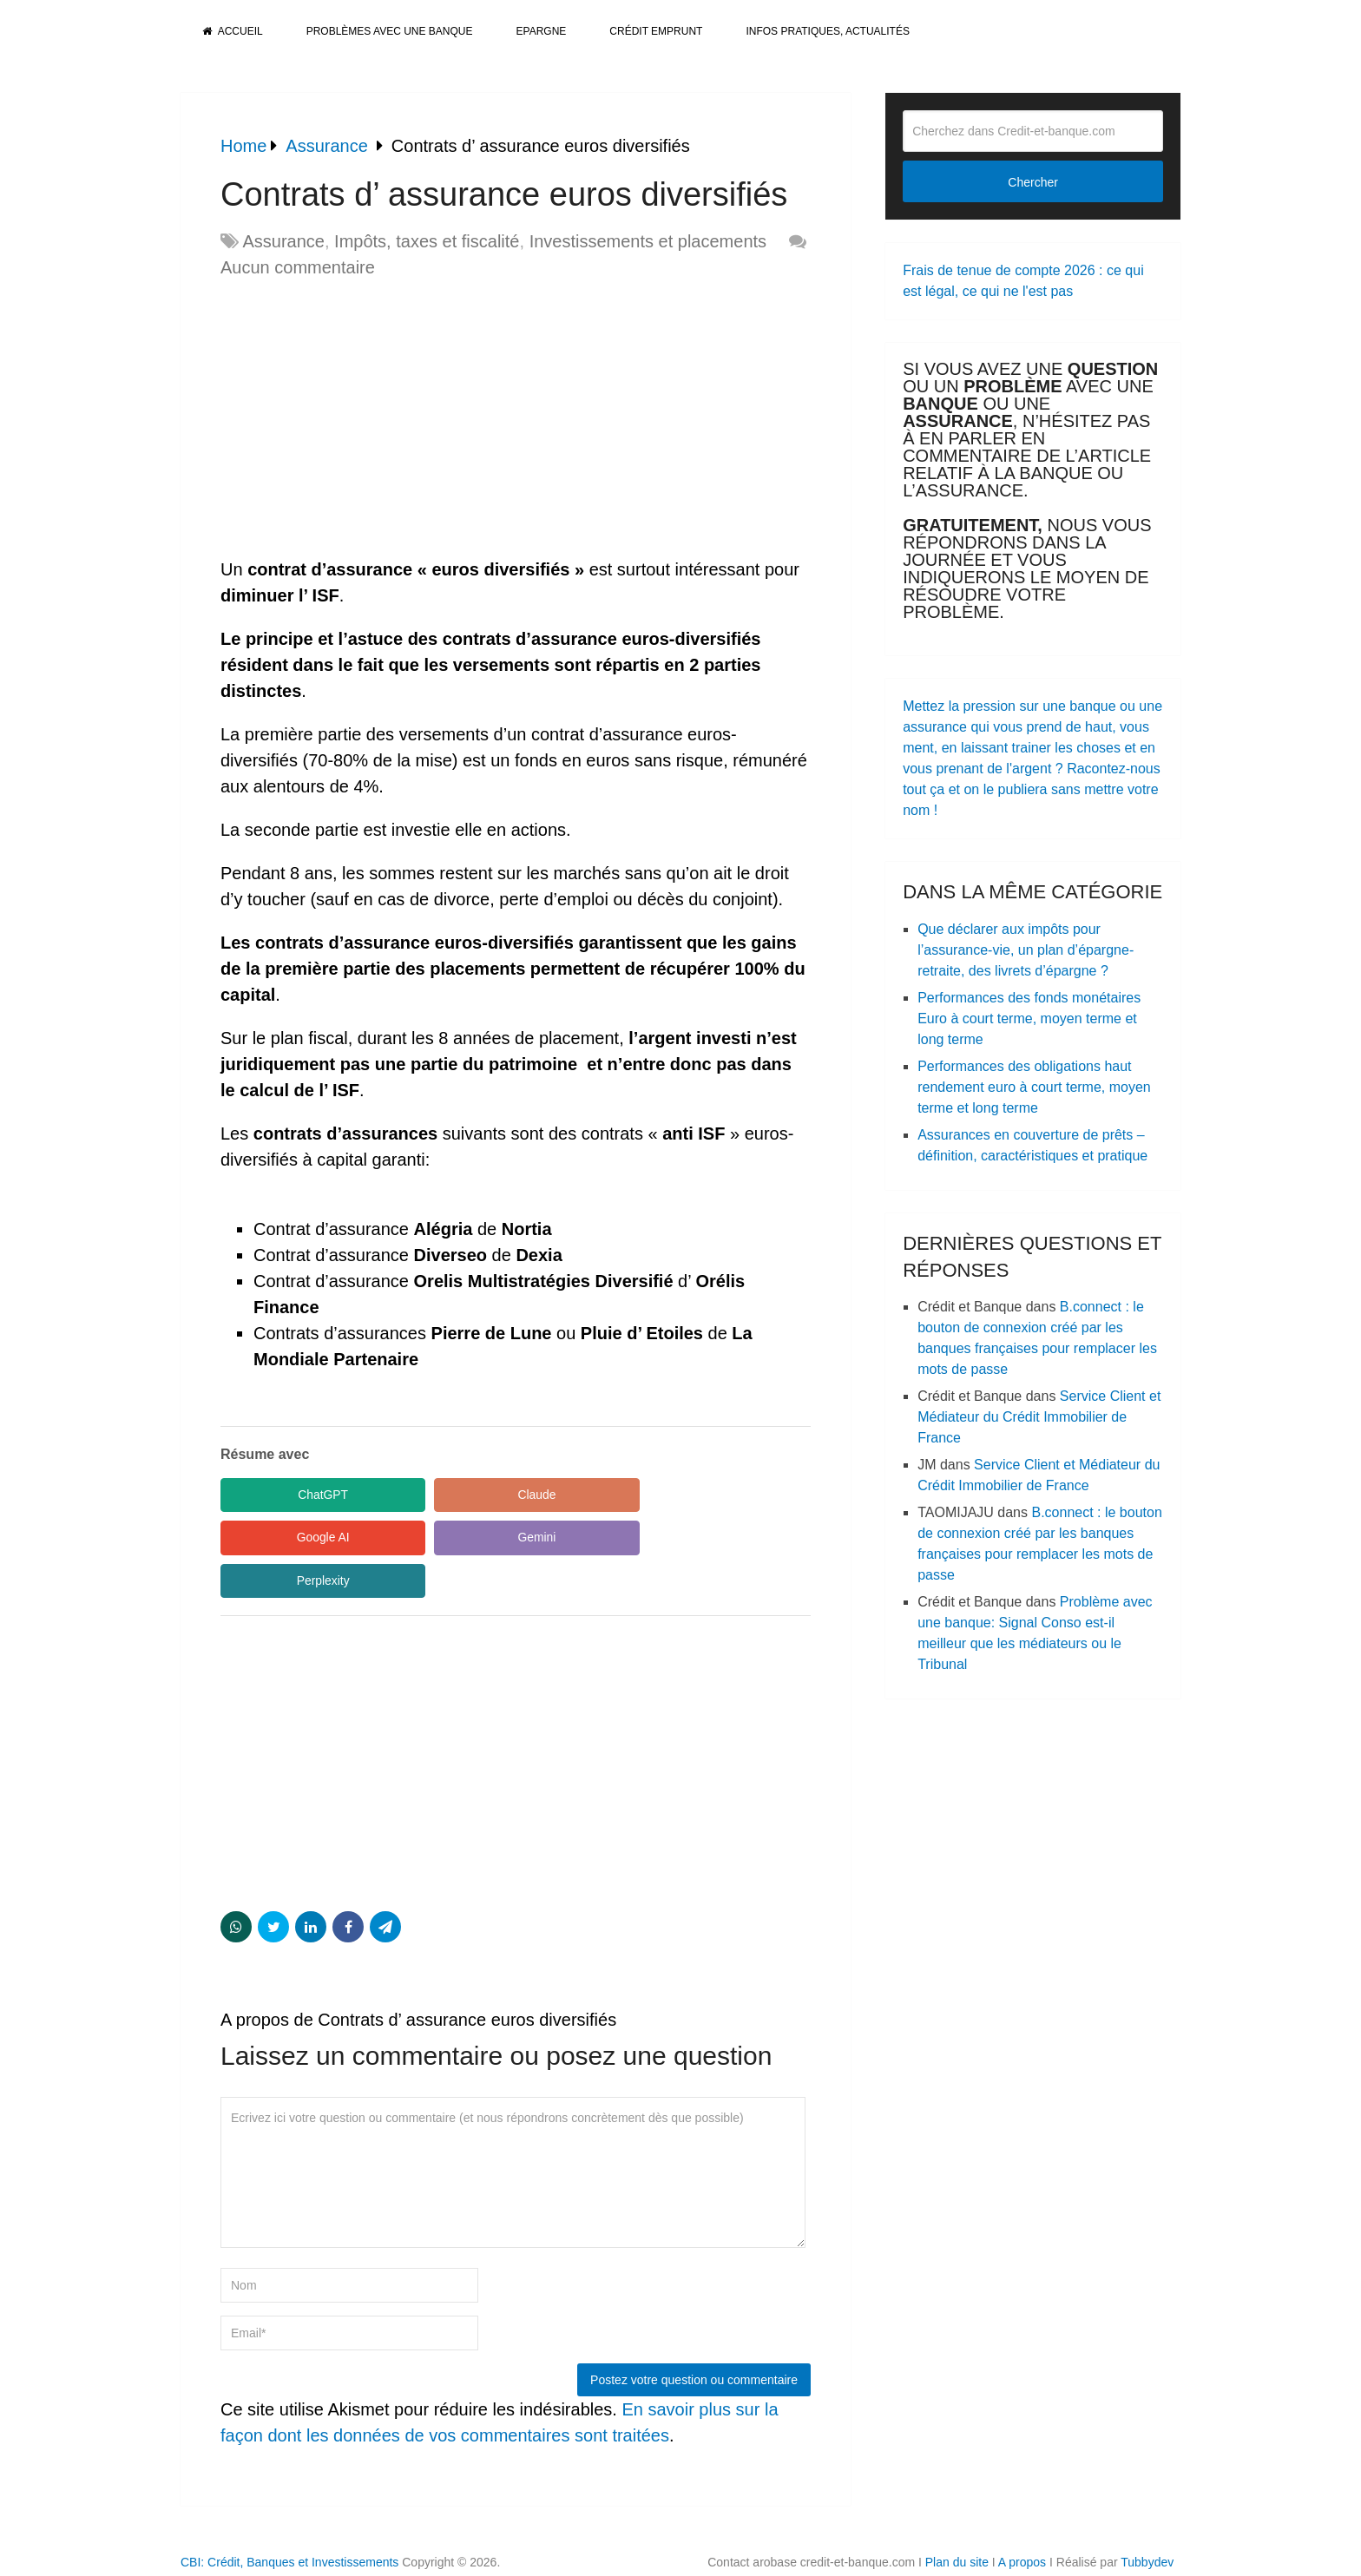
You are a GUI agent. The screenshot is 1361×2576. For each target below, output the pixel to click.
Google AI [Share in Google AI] (628, 1495)
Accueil (232, 31)
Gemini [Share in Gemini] (298, 1538)
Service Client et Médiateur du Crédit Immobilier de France (1038, 1417)
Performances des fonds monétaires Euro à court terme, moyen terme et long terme (1029, 1018)
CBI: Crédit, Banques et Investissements (289, 2520)
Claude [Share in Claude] (463, 1495)
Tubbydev (1147, 2520)
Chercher (1033, 182)
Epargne (541, 31)
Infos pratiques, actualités (827, 31)
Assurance (283, 241)
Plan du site (957, 2520)
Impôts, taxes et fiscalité (426, 241)
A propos (1022, 2520)
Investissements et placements (647, 241)
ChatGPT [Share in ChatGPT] (298, 1495)
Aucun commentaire (297, 267)
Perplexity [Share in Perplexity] (463, 1538)
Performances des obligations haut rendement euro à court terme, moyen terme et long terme (1034, 1087)
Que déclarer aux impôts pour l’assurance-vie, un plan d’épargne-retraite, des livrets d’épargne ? (1025, 950)
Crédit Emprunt (655, 31)
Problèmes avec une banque (389, 31)
